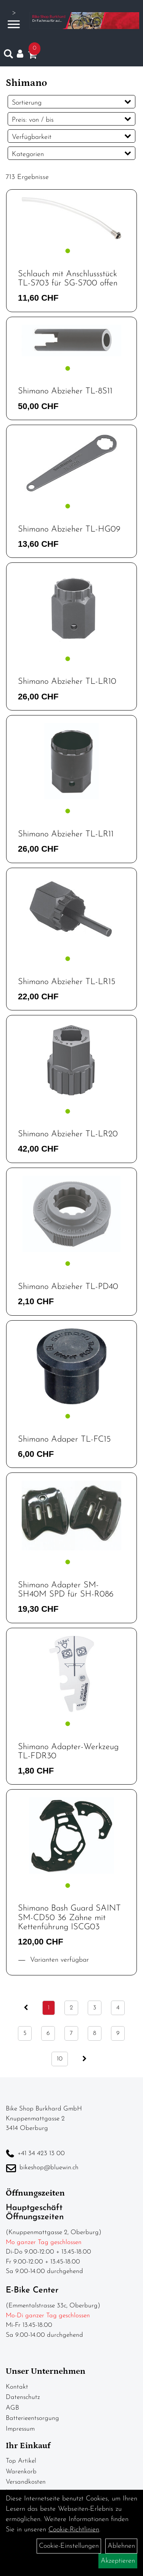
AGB (12, 2408)
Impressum (20, 2429)
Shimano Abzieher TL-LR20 (68, 1134)
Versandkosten (26, 2482)
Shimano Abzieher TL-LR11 (66, 834)
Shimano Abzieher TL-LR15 (67, 982)
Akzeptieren (118, 2561)
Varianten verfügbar (58, 1960)
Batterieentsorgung (32, 2418)
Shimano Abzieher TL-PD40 (68, 1286)
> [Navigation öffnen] (14, 19)
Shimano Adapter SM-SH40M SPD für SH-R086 (66, 1590)
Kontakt (17, 2387)
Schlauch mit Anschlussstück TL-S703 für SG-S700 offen (67, 279)
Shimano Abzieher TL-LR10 (67, 681)
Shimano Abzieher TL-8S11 (65, 391)
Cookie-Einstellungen (69, 2546)
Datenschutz (23, 2397)
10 (60, 2059)
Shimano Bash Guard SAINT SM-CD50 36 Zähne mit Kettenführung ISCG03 (69, 1917)
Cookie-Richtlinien (73, 2529)
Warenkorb (21, 2471)
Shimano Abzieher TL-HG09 (69, 529)
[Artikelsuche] (8, 55)
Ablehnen (121, 2546)
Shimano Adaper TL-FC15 (64, 1439)
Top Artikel (21, 2461)
